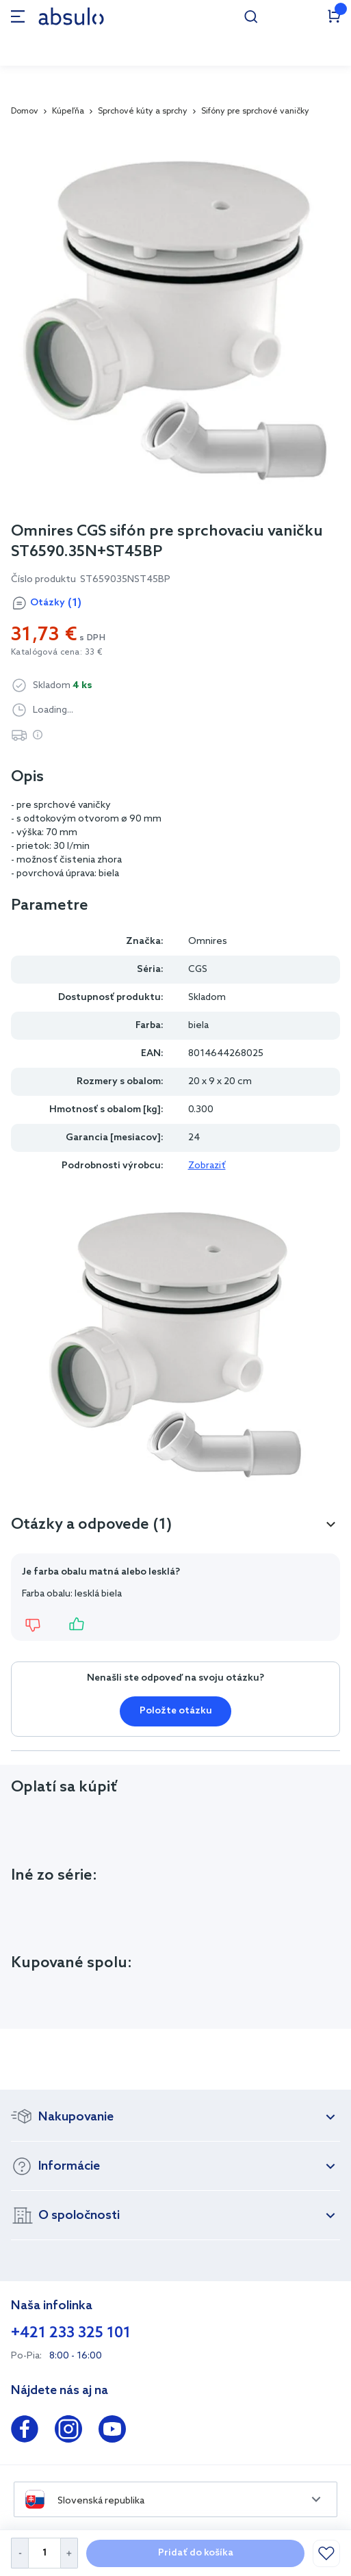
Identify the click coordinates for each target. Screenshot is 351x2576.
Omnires (207, 941)
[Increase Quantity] (69, 2553)
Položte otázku (176, 1711)
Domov (24, 111)
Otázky (55, 603)
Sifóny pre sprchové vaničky (255, 111)
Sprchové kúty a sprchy (142, 111)
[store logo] (71, 16)
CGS (197, 969)
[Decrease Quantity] (19, 2553)
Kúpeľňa (68, 111)
